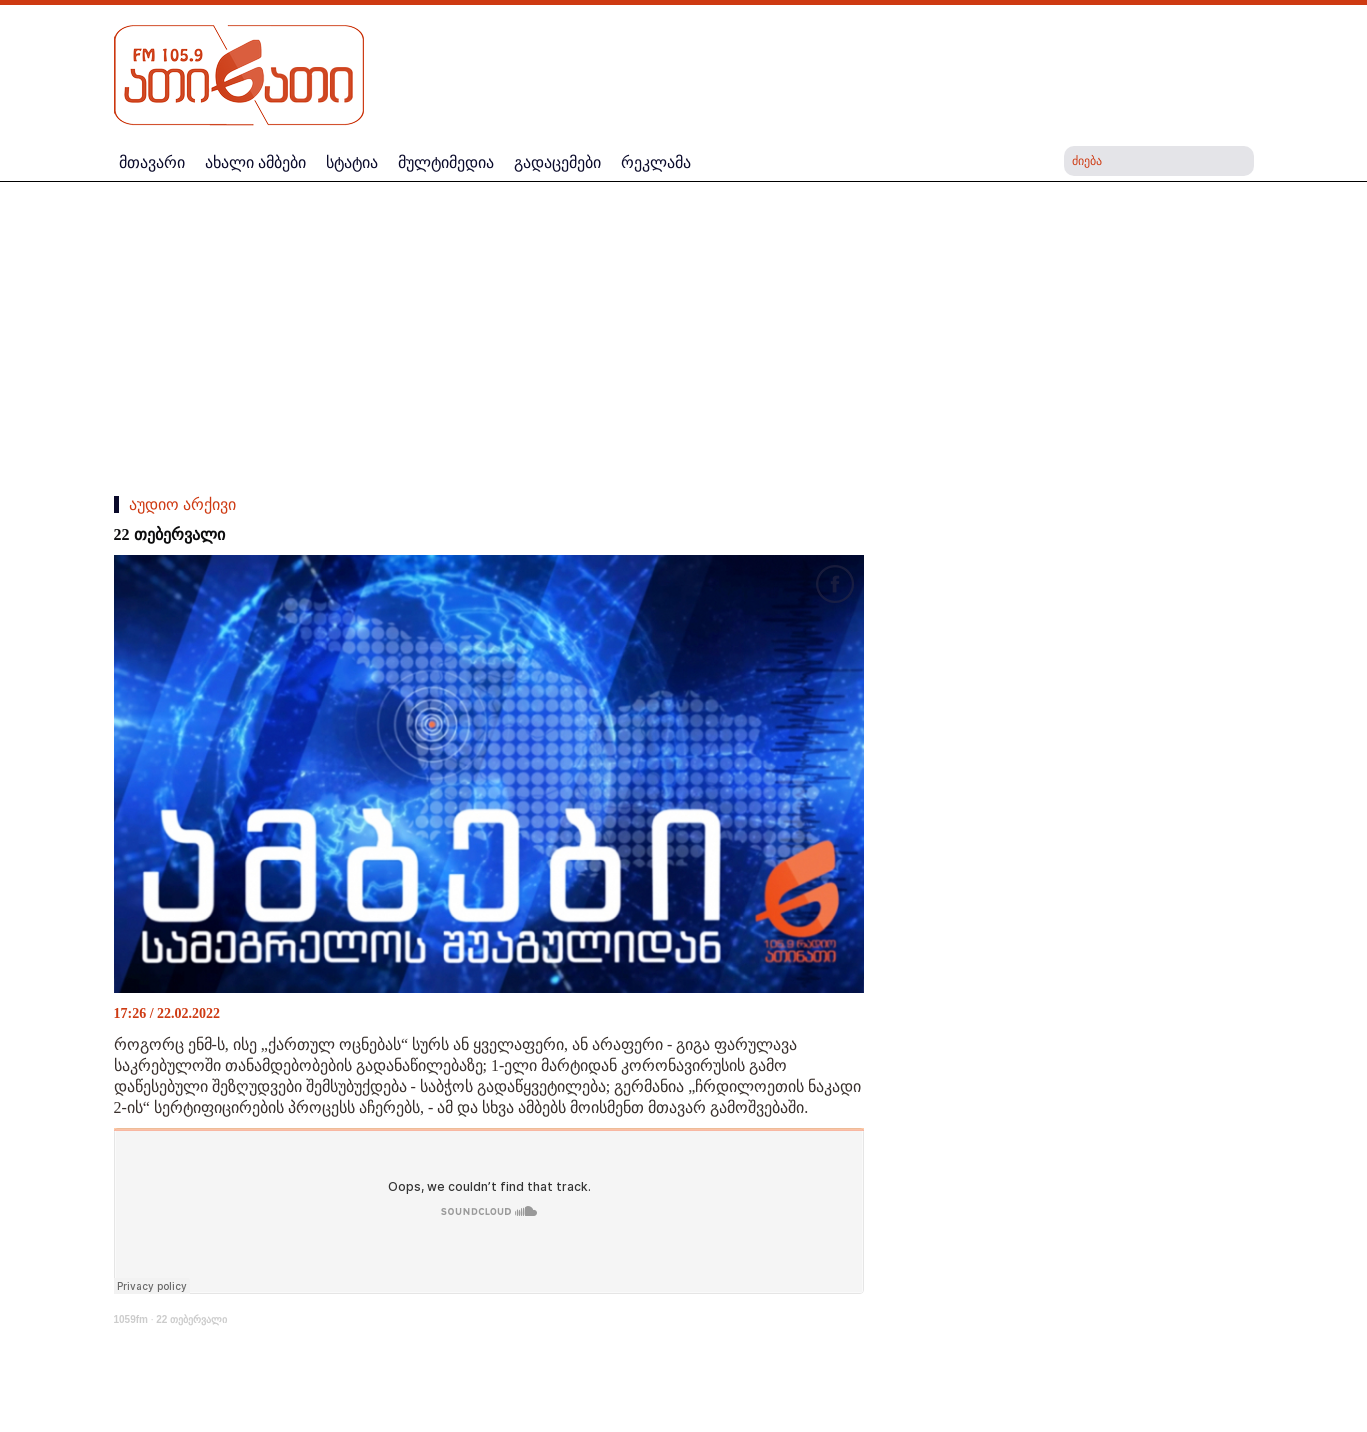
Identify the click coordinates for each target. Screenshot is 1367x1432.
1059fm (131, 1319)
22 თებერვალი (191, 1319)
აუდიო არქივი (182, 504)
